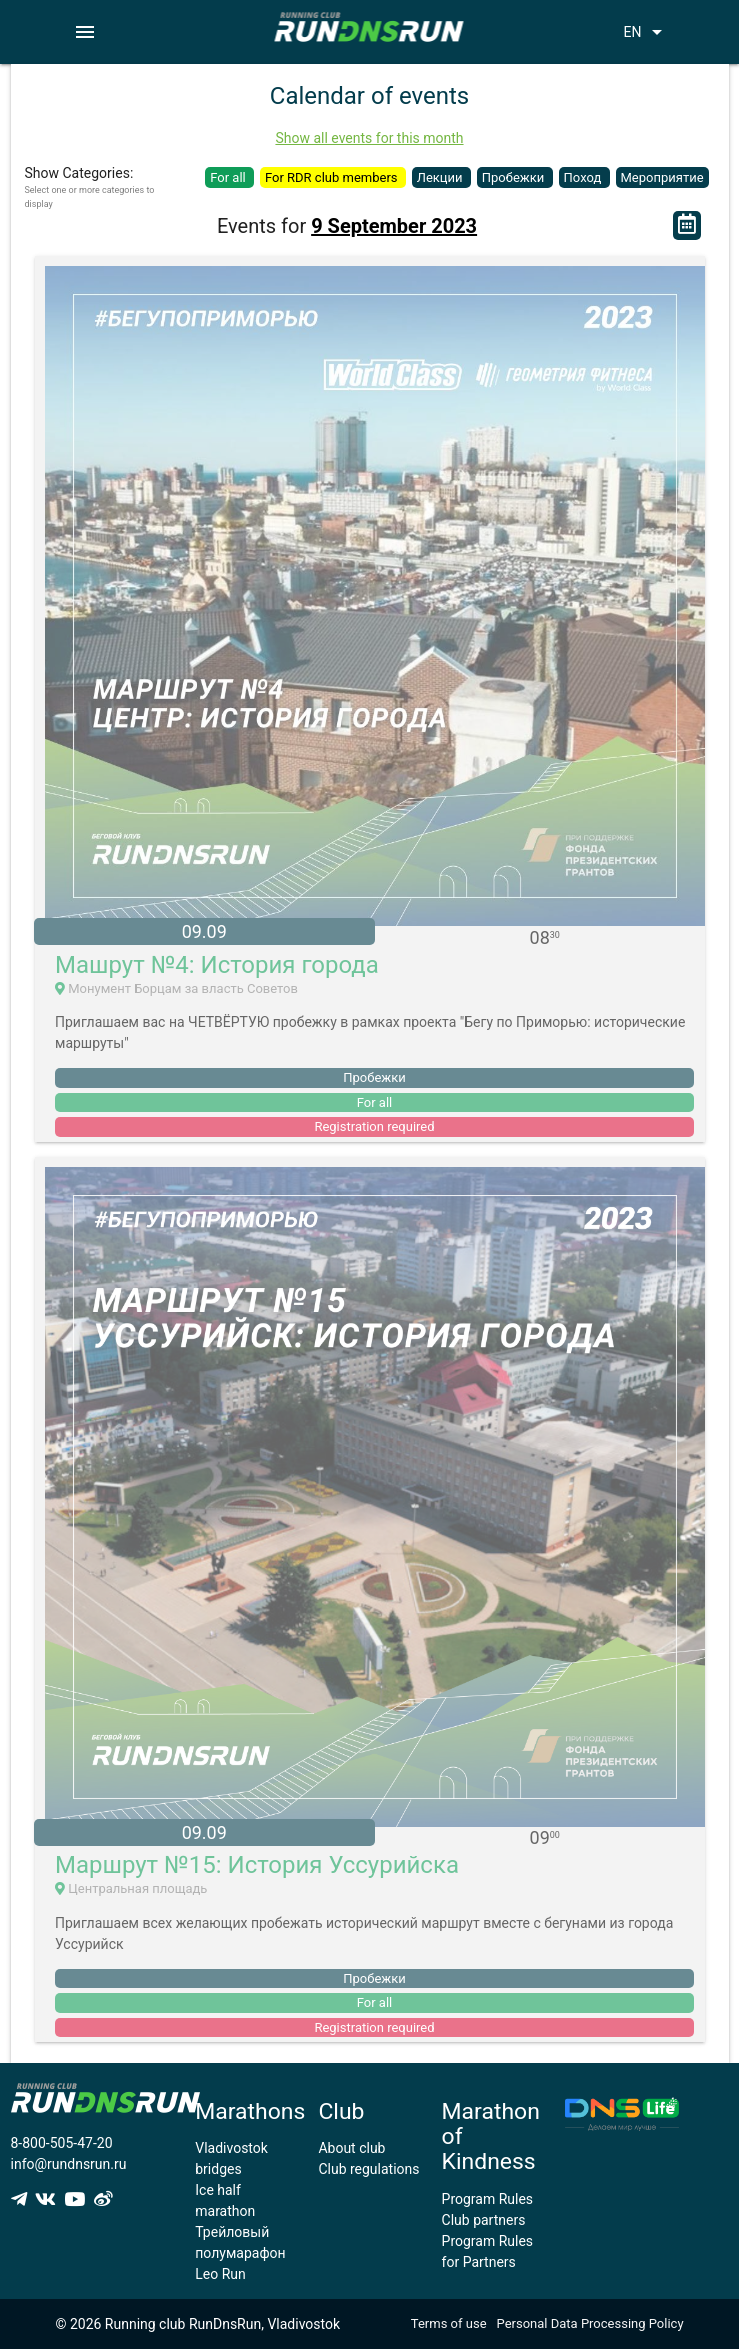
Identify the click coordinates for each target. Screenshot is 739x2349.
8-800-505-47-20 (62, 2143)
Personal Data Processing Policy (590, 2323)
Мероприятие (662, 177)
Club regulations (368, 2169)
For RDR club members (333, 177)
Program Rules (488, 2199)
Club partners (484, 2220)
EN (646, 32)
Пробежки (515, 177)
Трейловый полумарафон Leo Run (240, 2253)
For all (229, 177)
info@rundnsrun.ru (69, 2164)
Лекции (441, 177)
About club (351, 2148)
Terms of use (449, 2323)
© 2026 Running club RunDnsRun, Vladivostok (197, 2324)
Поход (584, 177)
